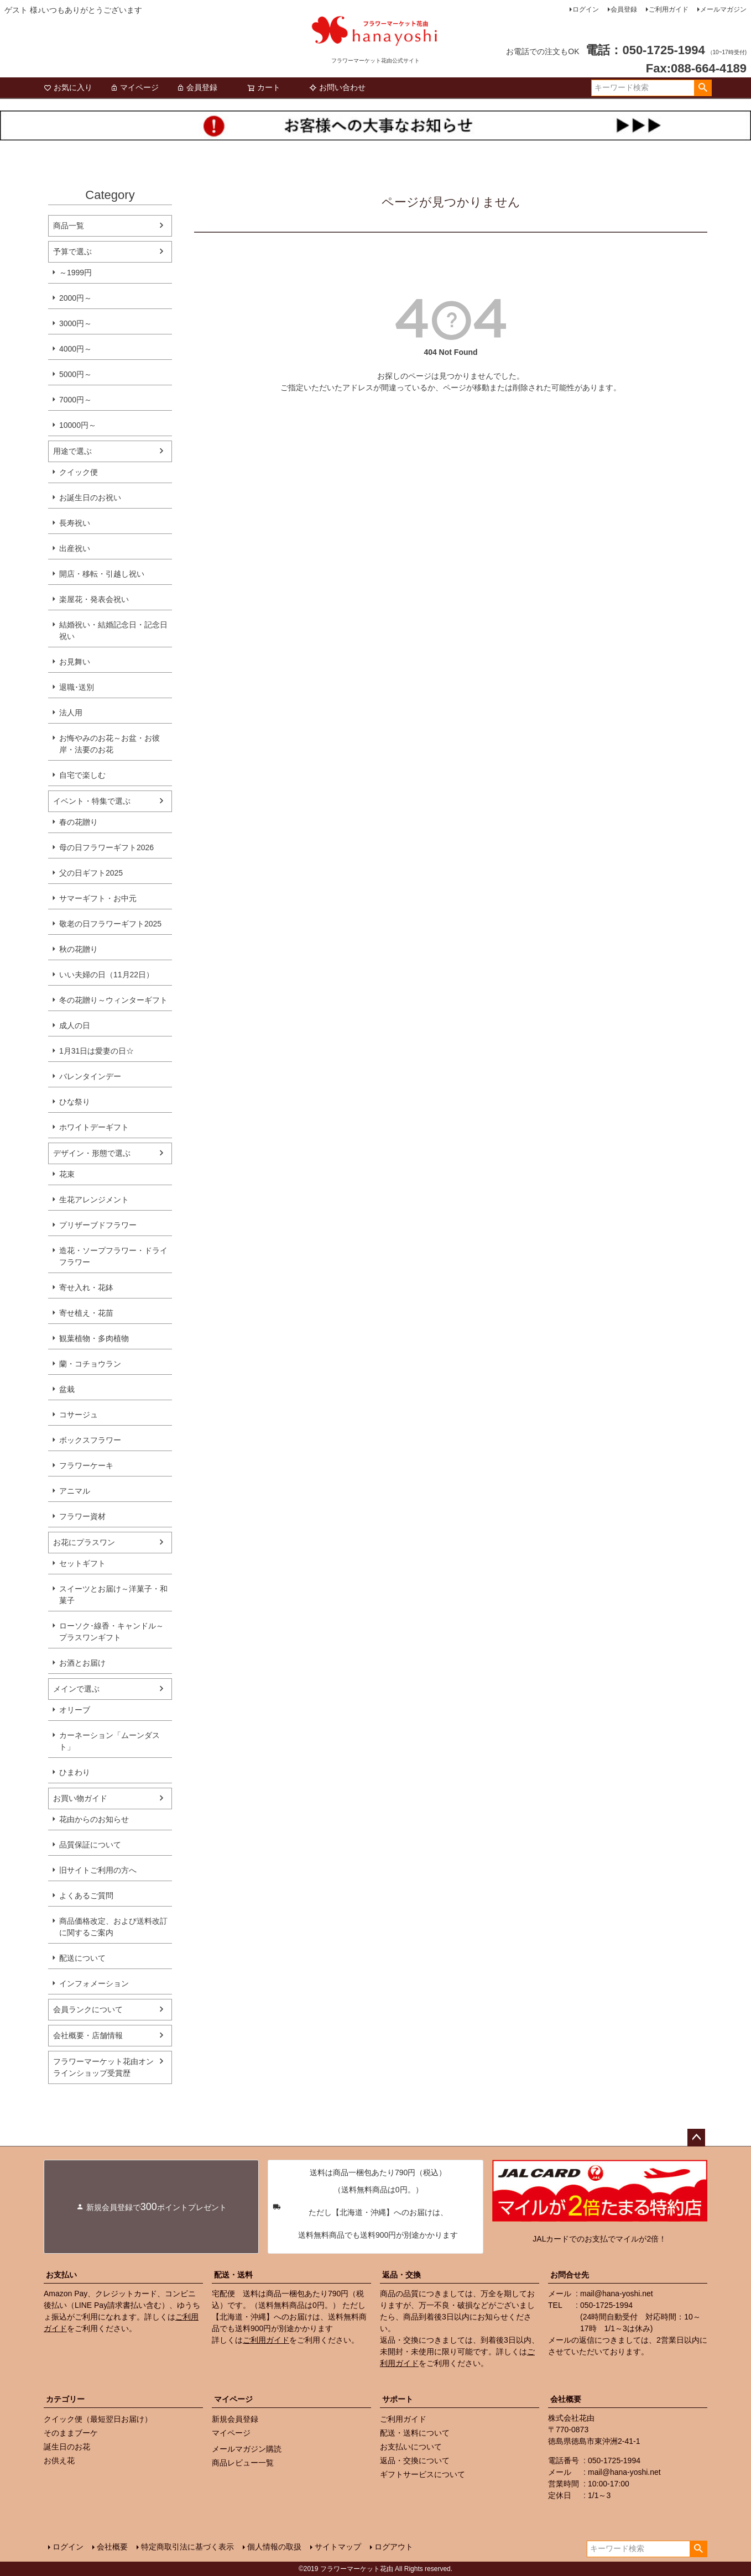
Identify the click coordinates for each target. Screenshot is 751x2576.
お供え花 (59, 2460)
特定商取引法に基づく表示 (187, 2546)
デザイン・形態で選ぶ (92, 1153)
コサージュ (78, 1414)
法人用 (70, 712)
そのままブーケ (71, 2432)
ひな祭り (74, 1101)
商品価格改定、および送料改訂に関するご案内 (113, 1927)
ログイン (585, 9)
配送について (82, 1958)
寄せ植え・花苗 (86, 1312)
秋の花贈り (78, 949)
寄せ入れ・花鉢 (86, 1287)
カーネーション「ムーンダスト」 (109, 1741)
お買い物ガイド (80, 1798)
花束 (67, 1174)
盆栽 (67, 1389)
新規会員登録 (235, 2419)
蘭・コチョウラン (90, 1363)
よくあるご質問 (86, 1895)
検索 (702, 88)
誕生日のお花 (67, 2446)
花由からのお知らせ (94, 1819)
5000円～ (75, 374)
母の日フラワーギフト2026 (106, 847)
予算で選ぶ (72, 251)
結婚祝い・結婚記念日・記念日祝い (113, 630)
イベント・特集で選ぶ (92, 801)
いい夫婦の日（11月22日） (106, 974)
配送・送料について (415, 2432)
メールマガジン (723, 9)
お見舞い (74, 661)
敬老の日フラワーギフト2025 (110, 923)
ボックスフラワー (90, 1440)
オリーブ (74, 1709)
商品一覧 (68, 225)
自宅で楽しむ (82, 775)
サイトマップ (338, 2546)
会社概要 (565, 2399)
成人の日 (74, 1025)
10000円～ (77, 425)
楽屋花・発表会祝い (94, 599)
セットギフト (82, 1563)
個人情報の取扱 (274, 2546)
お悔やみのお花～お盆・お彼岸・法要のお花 (109, 744)
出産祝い (74, 548)
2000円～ (75, 298)
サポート (397, 2399)
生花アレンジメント (94, 1199)
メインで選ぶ (76, 1688)
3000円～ (75, 323)
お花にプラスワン (84, 1542)
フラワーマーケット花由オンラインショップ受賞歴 (103, 2067)
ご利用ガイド (669, 9)
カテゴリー (65, 2399)
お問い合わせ (337, 87)
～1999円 (75, 272)
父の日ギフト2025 (91, 872)
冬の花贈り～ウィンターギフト (113, 1000)
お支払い (61, 2274)
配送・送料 (233, 2274)
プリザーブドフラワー (98, 1225)
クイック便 (78, 472)
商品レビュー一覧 (243, 2462)
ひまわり (74, 1772)
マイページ (134, 87)
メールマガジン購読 (246, 2448)
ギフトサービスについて (422, 2474)
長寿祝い (74, 523)
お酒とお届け (82, 1662)
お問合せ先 (569, 2274)
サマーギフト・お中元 (98, 898)
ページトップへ (696, 2137)
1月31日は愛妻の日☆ (96, 1050)
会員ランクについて (88, 2009)
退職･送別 (76, 687)
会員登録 (624, 9)
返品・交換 (401, 2274)
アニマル (74, 1490)
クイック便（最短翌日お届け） (98, 2419)
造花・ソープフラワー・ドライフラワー (113, 1256)
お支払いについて (411, 2446)
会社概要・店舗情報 (88, 2035)
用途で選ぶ (72, 451)
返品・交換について (415, 2460)
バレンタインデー (90, 1076)
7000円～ (75, 399)
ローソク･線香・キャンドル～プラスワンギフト (111, 1631)
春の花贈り (78, 822)
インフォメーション (94, 1983)
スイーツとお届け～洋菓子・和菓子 (113, 1594)
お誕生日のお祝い (90, 497)
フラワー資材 (82, 1516)
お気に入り (68, 87)
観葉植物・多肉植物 (94, 1338)
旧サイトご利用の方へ (98, 1870)
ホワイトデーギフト (94, 1127)
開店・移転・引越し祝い (101, 573)
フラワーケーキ (86, 1465)
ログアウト (393, 2546)
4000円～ (75, 348)
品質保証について (90, 1844)
